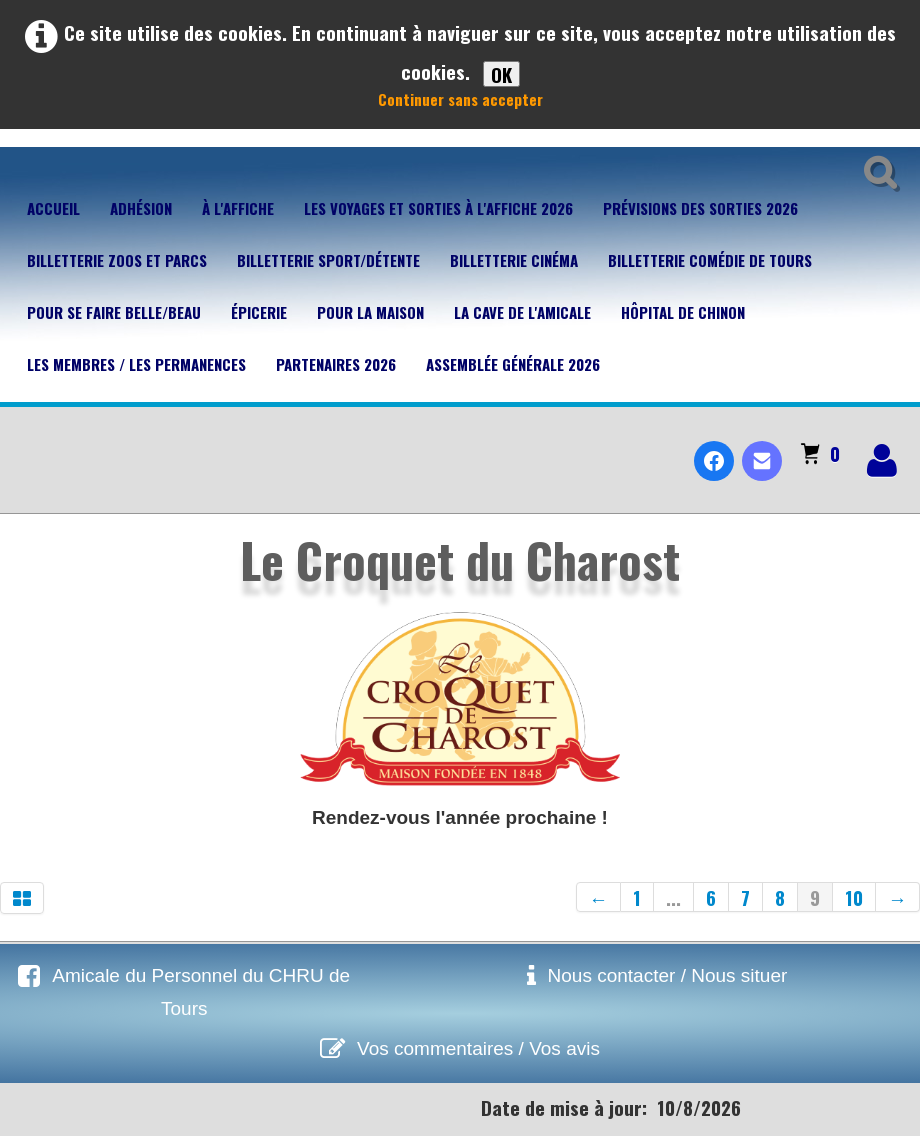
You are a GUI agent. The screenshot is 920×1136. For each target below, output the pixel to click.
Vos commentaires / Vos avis (478, 1048)
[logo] (23, 444)
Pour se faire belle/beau (114, 312)
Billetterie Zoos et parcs (117, 260)
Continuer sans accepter (460, 99)
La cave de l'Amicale (522, 312)
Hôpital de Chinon (683, 312)
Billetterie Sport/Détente (328, 260)
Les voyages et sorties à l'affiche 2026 (438, 208)
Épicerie (259, 312)
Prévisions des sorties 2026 (700, 208)
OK (501, 74)
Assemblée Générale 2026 (513, 364)
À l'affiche (238, 208)
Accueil (53, 208)
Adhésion (141, 208)
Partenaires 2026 (336, 364)
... (673, 897)
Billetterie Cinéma (514, 260)
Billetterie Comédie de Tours (710, 260)
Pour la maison (370, 312)
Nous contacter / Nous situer (668, 975)
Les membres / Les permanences (136, 364)
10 (854, 897)
